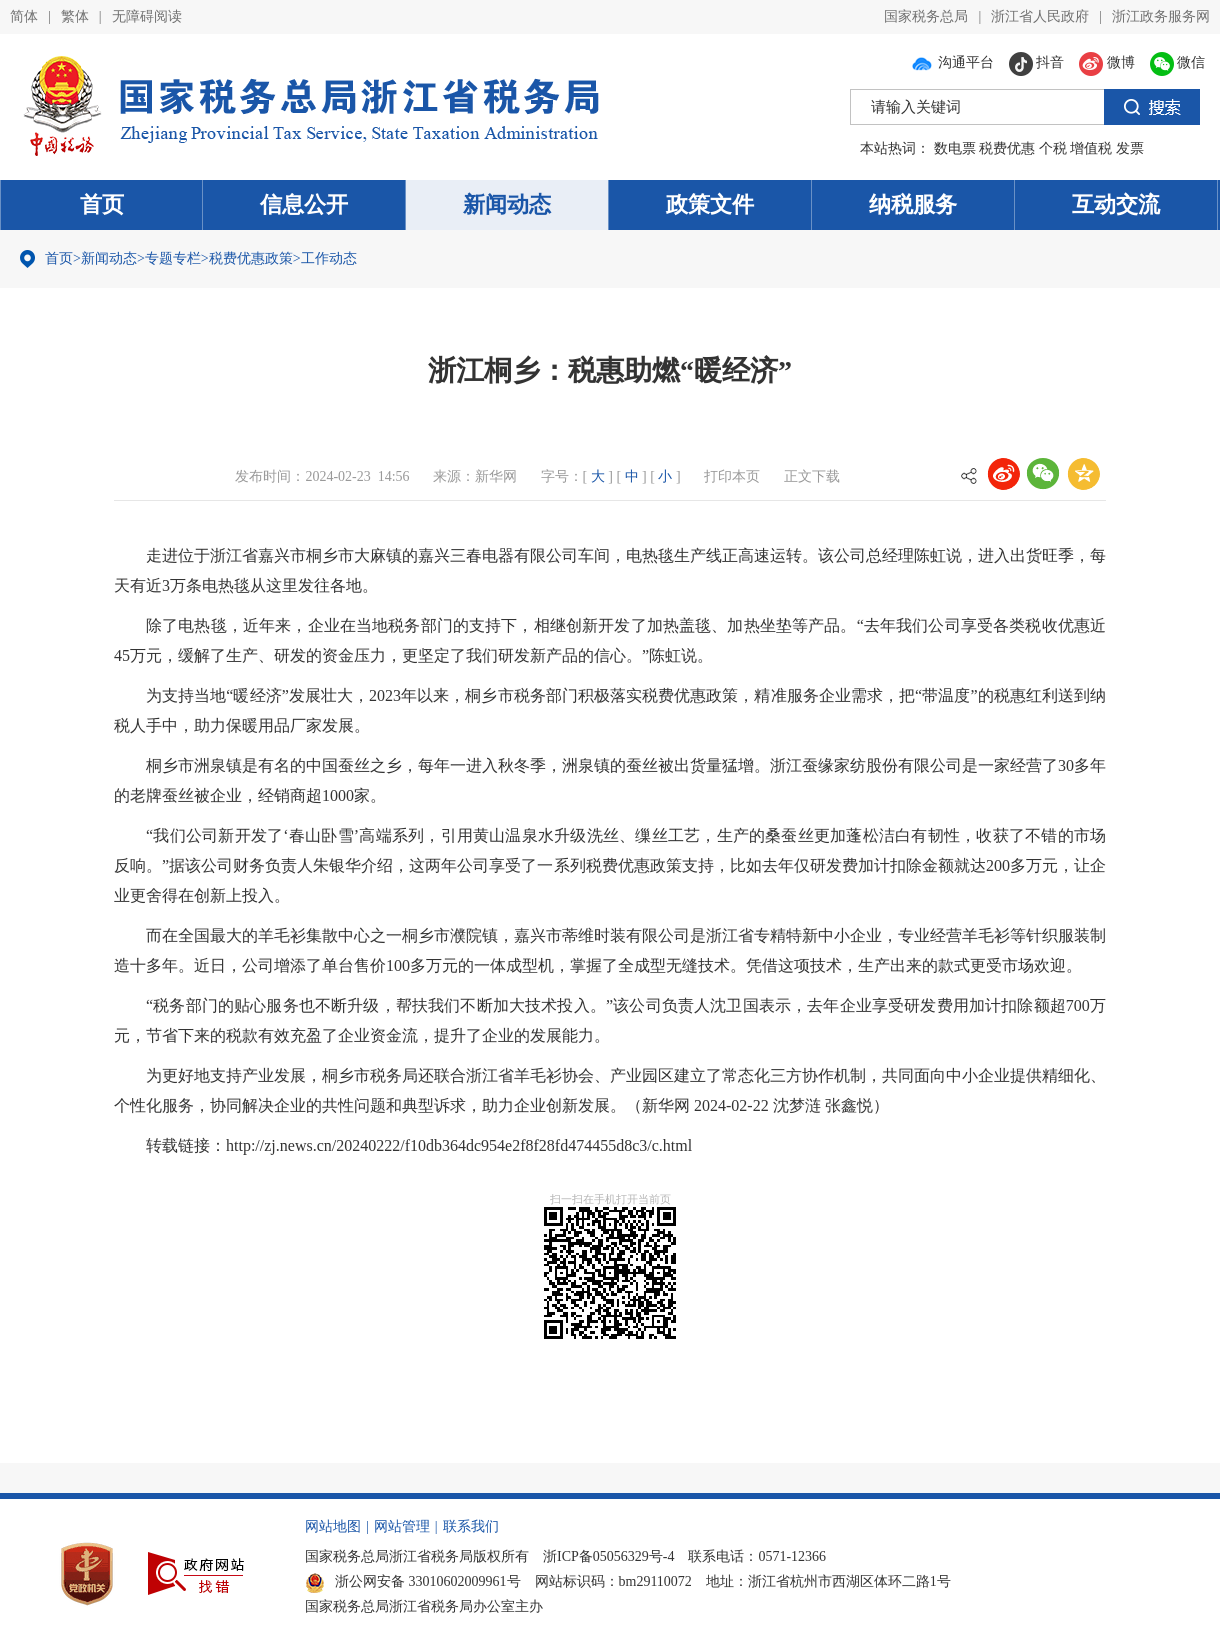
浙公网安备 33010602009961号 (413, 1581)
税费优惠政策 (251, 258)
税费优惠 (1007, 148)
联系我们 (471, 1526)
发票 (1130, 148)
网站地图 (333, 1526)
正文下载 (812, 476)
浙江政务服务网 (1161, 16)
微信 (1178, 62)
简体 (24, 16)
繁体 (75, 16)
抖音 (1037, 62)
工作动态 (329, 258)
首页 (102, 204)
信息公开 (304, 204)
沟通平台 (952, 62)
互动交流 (1116, 204)
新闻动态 (507, 204)
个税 (1053, 148)
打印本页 (732, 476)
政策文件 (710, 204)
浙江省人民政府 (1040, 16)
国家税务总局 (926, 16)
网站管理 (402, 1526)
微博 (1107, 62)
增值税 (1091, 148)
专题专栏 (173, 258)
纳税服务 (913, 204)
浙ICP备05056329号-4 (608, 1556)
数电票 (955, 148)
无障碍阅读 (147, 16)
